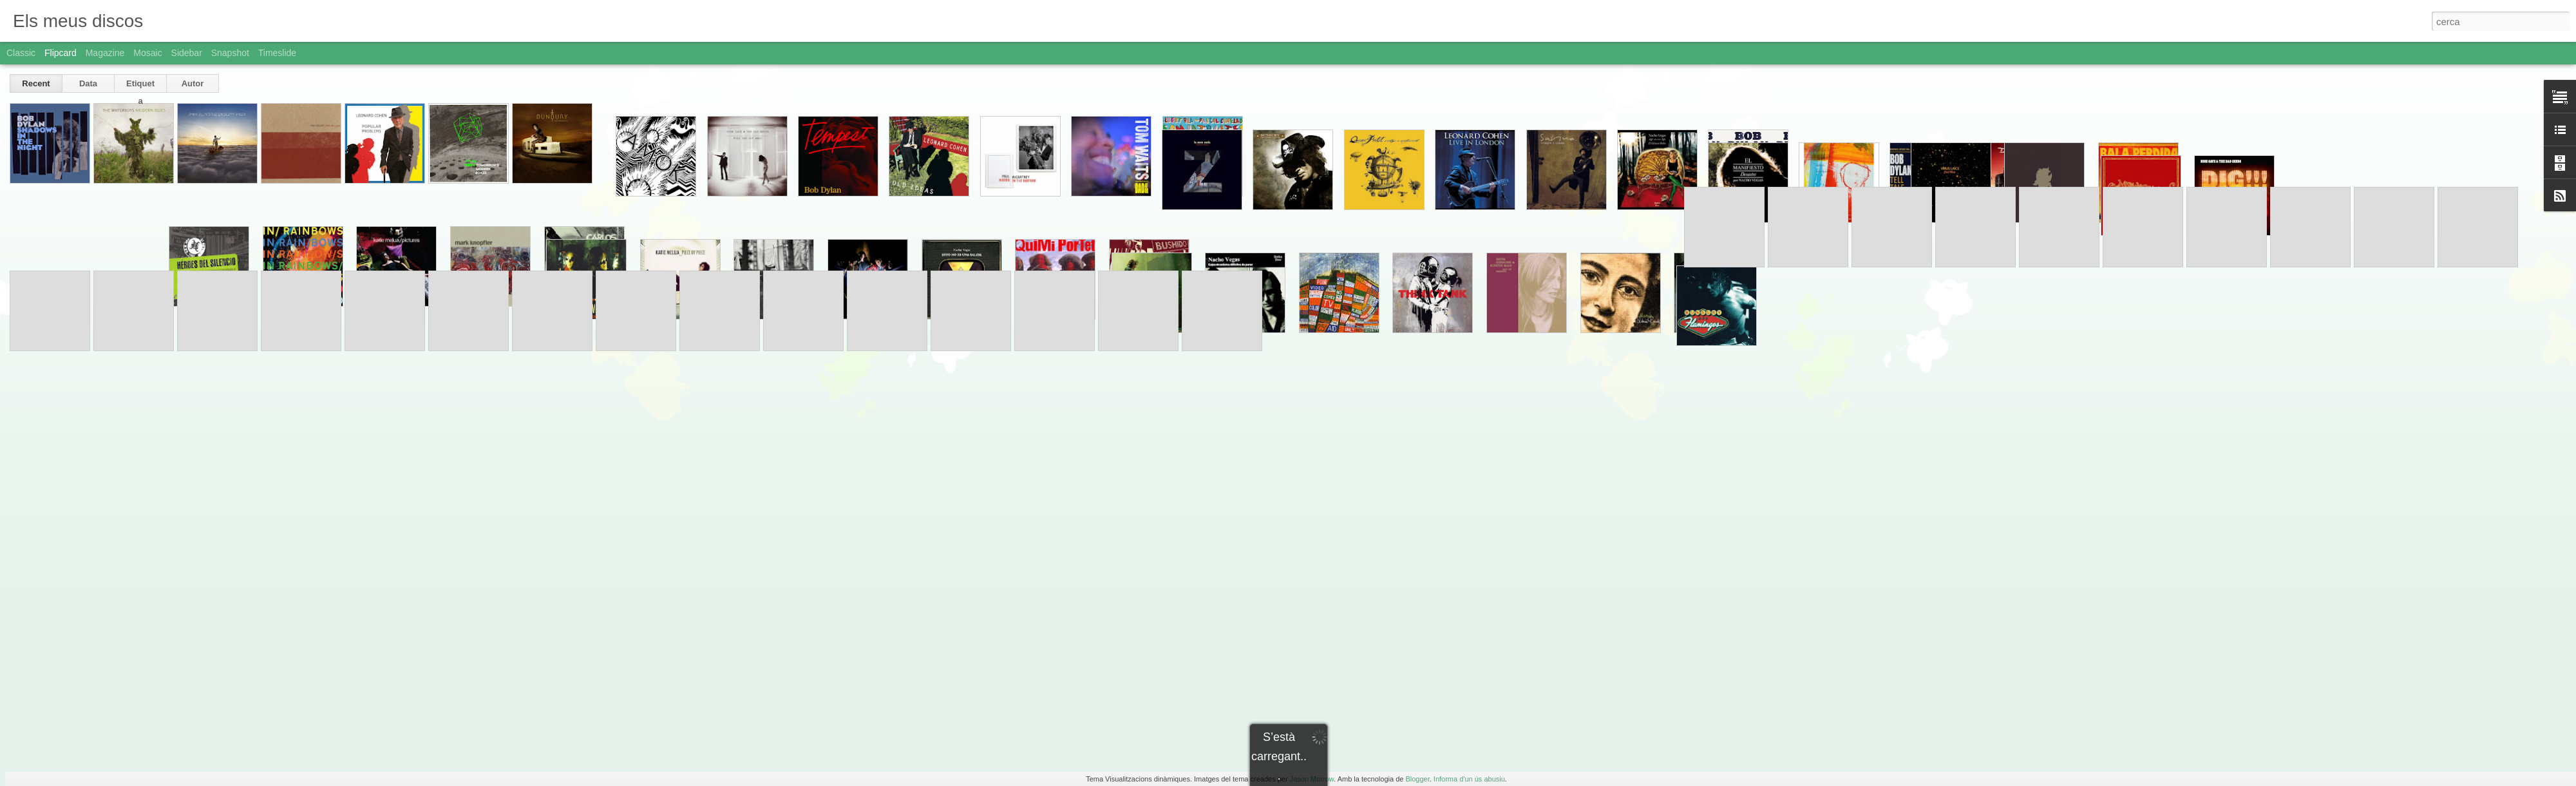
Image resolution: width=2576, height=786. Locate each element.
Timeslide (277, 53)
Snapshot (230, 53)
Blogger (1417, 779)
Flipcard (60, 53)
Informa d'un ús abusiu (1469, 779)
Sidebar (186, 53)
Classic (20, 53)
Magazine (105, 53)
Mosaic (147, 53)
